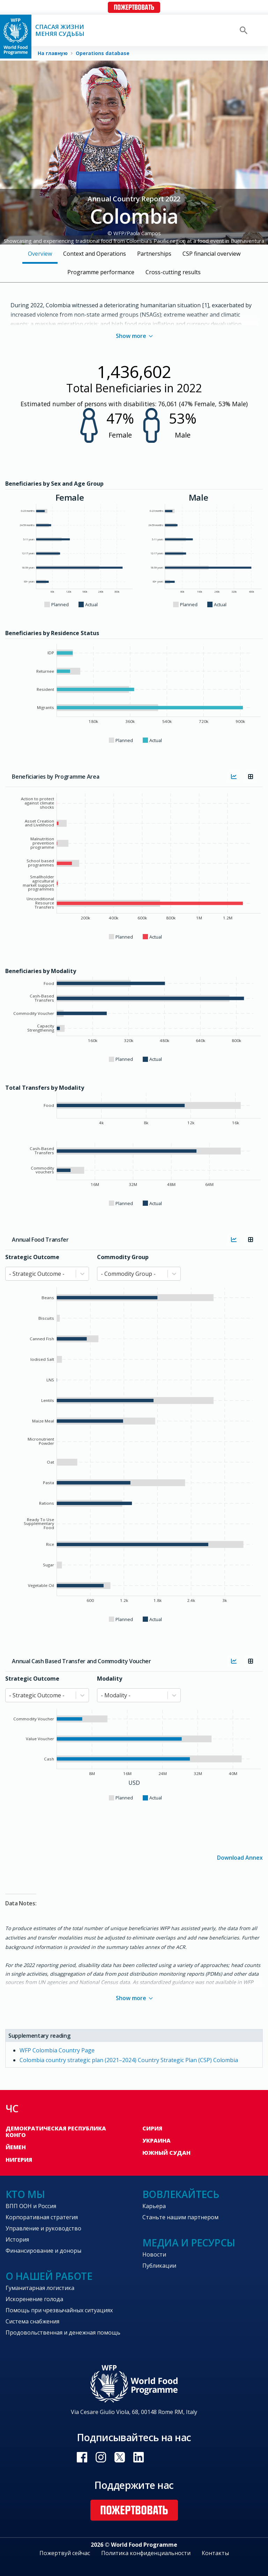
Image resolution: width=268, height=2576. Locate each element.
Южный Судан (166, 2153)
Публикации (159, 2265)
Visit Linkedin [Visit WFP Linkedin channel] (138, 2457)
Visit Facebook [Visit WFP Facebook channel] (82, 2457)
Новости (154, 2254)
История (17, 2239)
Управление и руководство (43, 2228)
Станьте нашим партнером (180, 2217)
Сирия (152, 2128)
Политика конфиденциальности (146, 2553)
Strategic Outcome (32, 1257)
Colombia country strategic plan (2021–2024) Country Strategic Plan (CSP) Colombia (129, 2060)
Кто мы (25, 2194)
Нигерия (19, 2160)
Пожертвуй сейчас (64, 2553)
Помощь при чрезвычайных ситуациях (59, 2310)
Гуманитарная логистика (40, 2288)
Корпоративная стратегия (42, 2217)
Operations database (102, 53)
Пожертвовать (134, 7)
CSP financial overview (211, 253)
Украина (156, 2140)
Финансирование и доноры (43, 2250)
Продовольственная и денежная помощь (63, 2332)
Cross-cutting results (173, 272)
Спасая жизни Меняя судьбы (59, 30)
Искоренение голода (34, 2299)
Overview (40, 253)
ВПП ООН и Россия (31, 2206)
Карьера (154, 2206)
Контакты (215, 2553)
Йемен (16, 2147)
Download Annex (240, 1857)
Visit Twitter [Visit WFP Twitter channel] (119, 2457)
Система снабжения (32, 2321)
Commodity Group (123, 1257)
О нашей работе (49, 2276)
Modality (109, 1678)
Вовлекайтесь (180, 2194)
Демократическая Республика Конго (56, 2131)
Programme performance (100, 272)
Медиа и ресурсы (188, 2242)
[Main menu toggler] (257, 30)
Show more (134, 336)
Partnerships (154, 253)
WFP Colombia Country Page (57, 2050)
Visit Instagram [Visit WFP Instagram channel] (101, 2457)
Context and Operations (94, 253)
